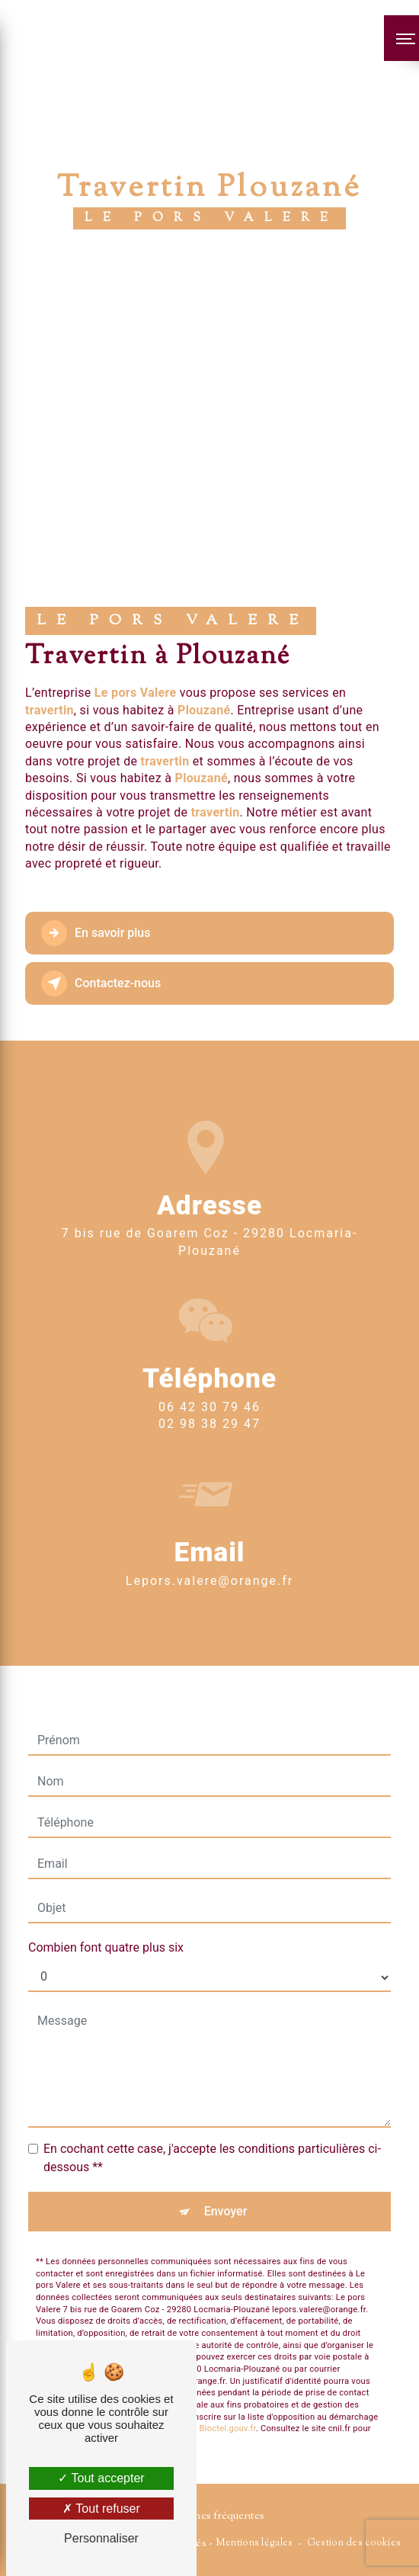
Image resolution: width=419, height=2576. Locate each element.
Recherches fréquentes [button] (209, 2516)
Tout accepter (101, 2478)
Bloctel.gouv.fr (228, 2380)
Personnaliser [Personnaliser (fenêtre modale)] (101, 2538)
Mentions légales (254, 2543)
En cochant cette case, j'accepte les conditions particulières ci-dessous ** (212, 2109)
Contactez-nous (101, 983)
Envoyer (226, 2162)
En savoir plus (95, 933)
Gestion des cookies (354, 2543)
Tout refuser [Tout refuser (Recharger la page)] (101, 2508)
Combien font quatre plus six (106, 1898)
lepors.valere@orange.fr (209, 1532)
